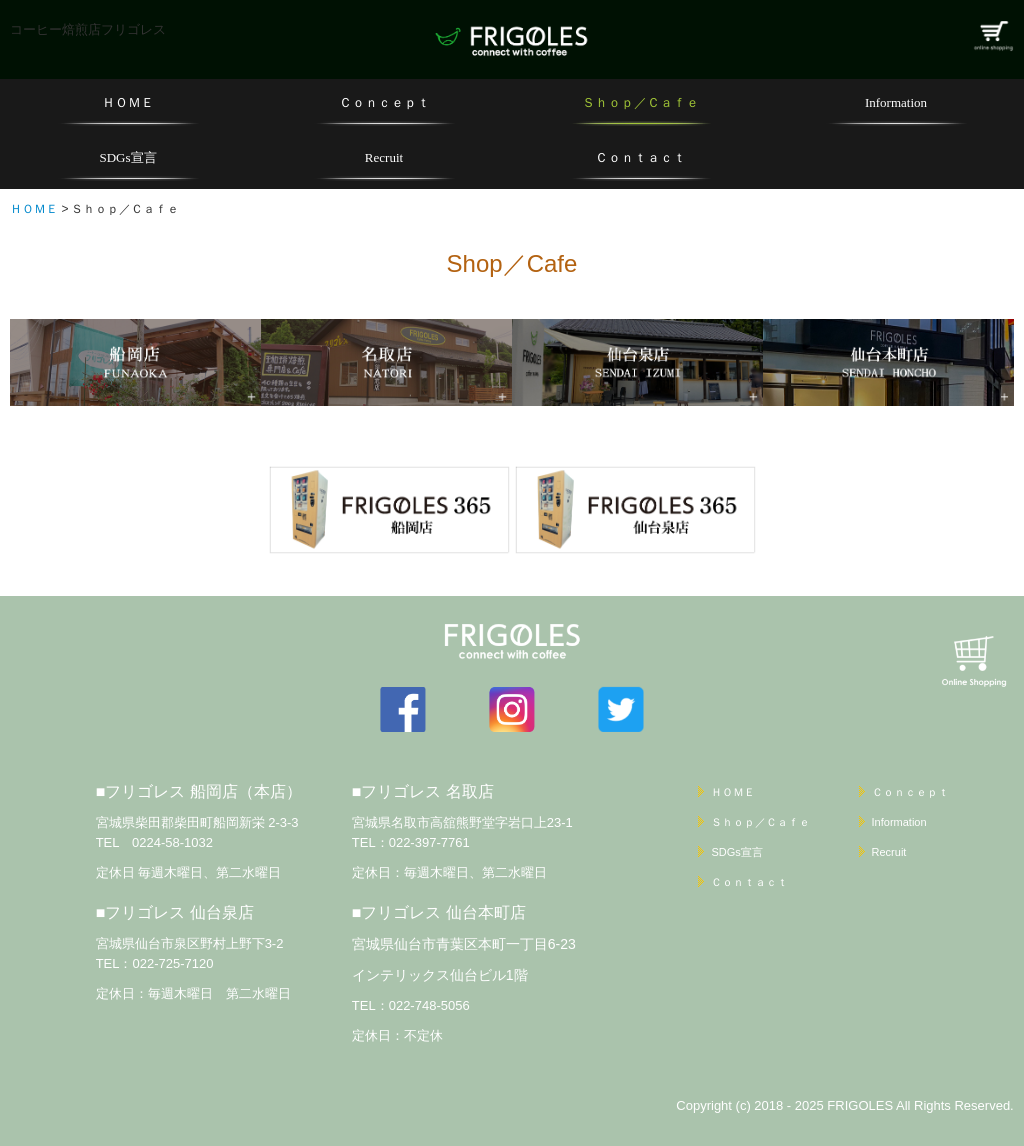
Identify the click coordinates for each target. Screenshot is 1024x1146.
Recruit (384, 157)
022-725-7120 (172, 963)
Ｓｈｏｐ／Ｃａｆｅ (640, 102)
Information (896, 102)
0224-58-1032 (172, 842)
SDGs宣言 (127, 157)
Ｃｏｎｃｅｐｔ (384, 102)
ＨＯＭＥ (128, 102)
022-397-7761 (429, 842)
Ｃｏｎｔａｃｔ (640, 157)
